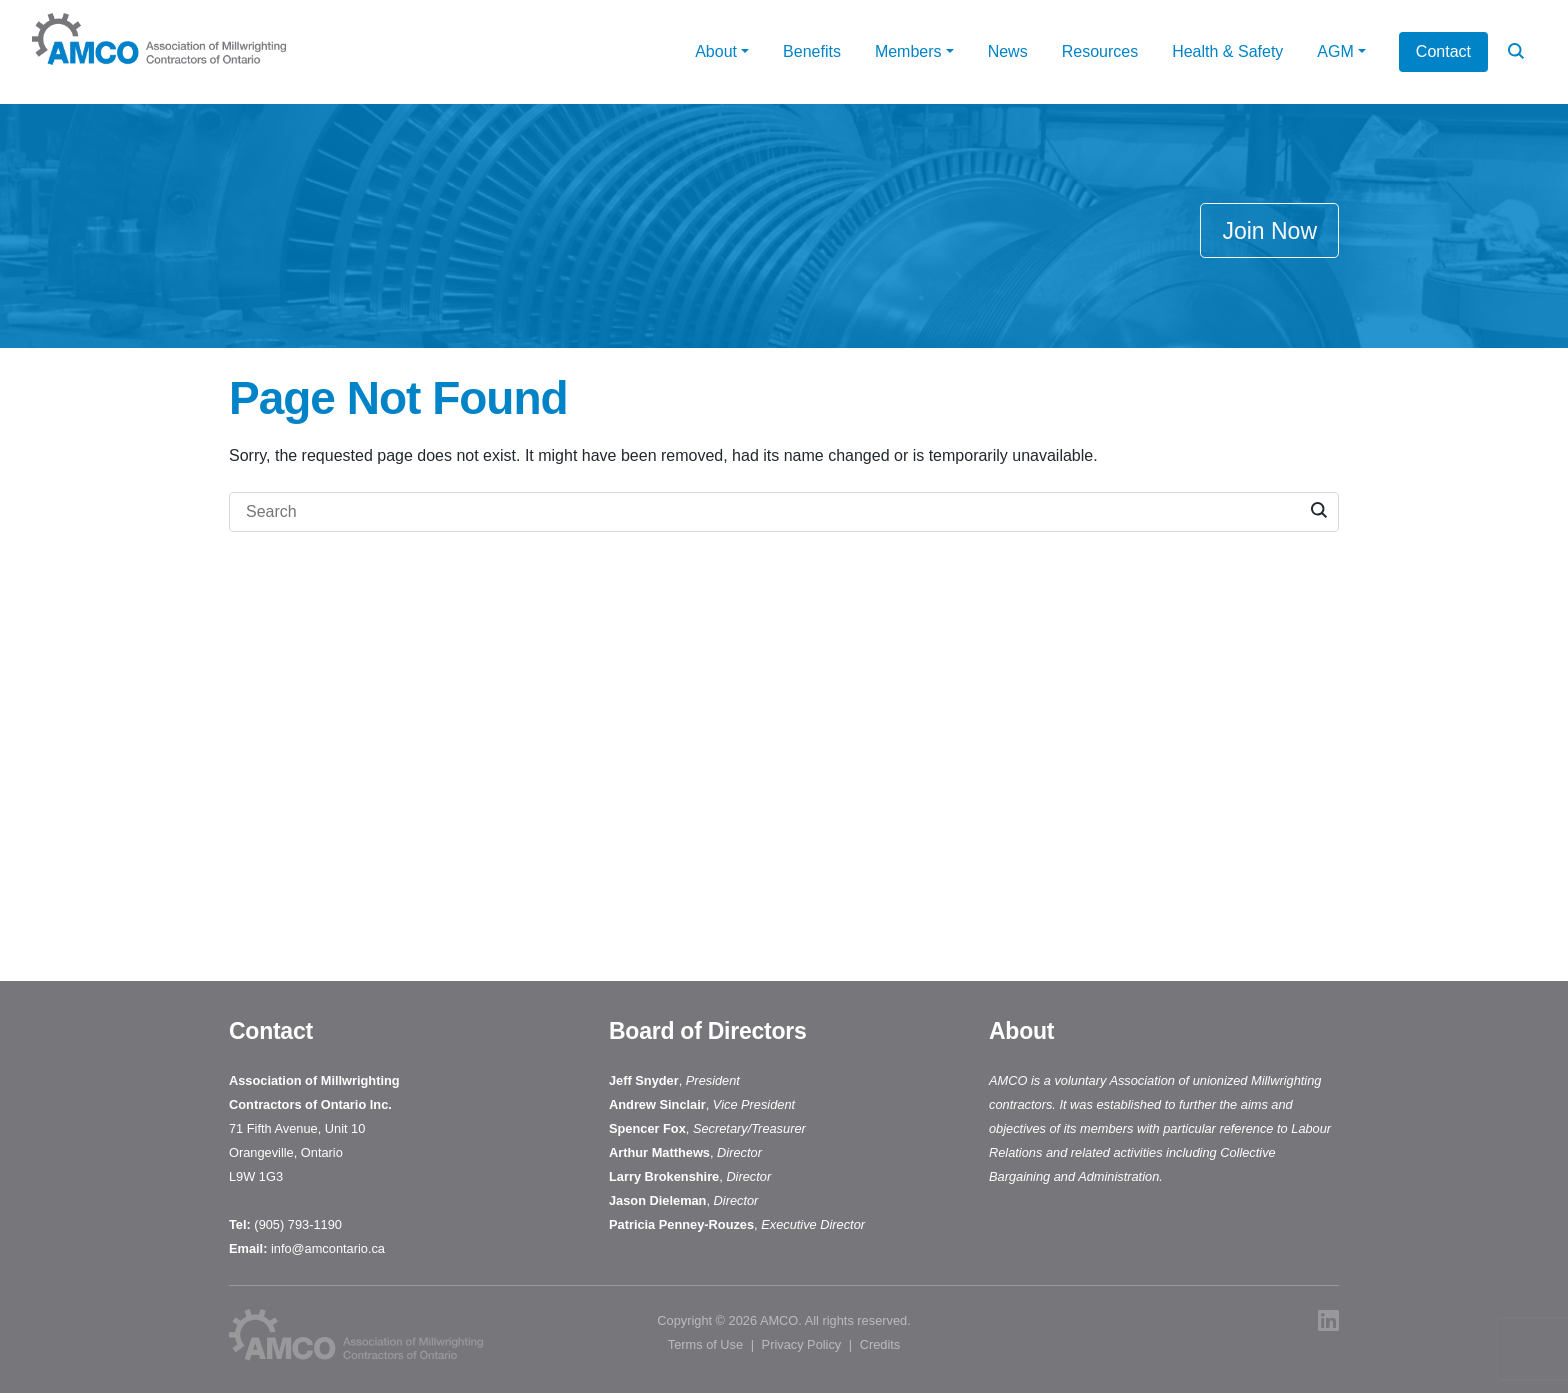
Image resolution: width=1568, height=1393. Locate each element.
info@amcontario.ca (330, 1248)
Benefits (812, 51)
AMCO (779, 1320)
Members (908, 51)
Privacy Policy (802, 1344)
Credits (880, 1344)
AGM (1335, 51)
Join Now (1269, 231)
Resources (1100, 51)
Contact (1443, 51)
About (716, 51)
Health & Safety (1227, 51)
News (1008, 51)
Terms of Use (705, 1344)
